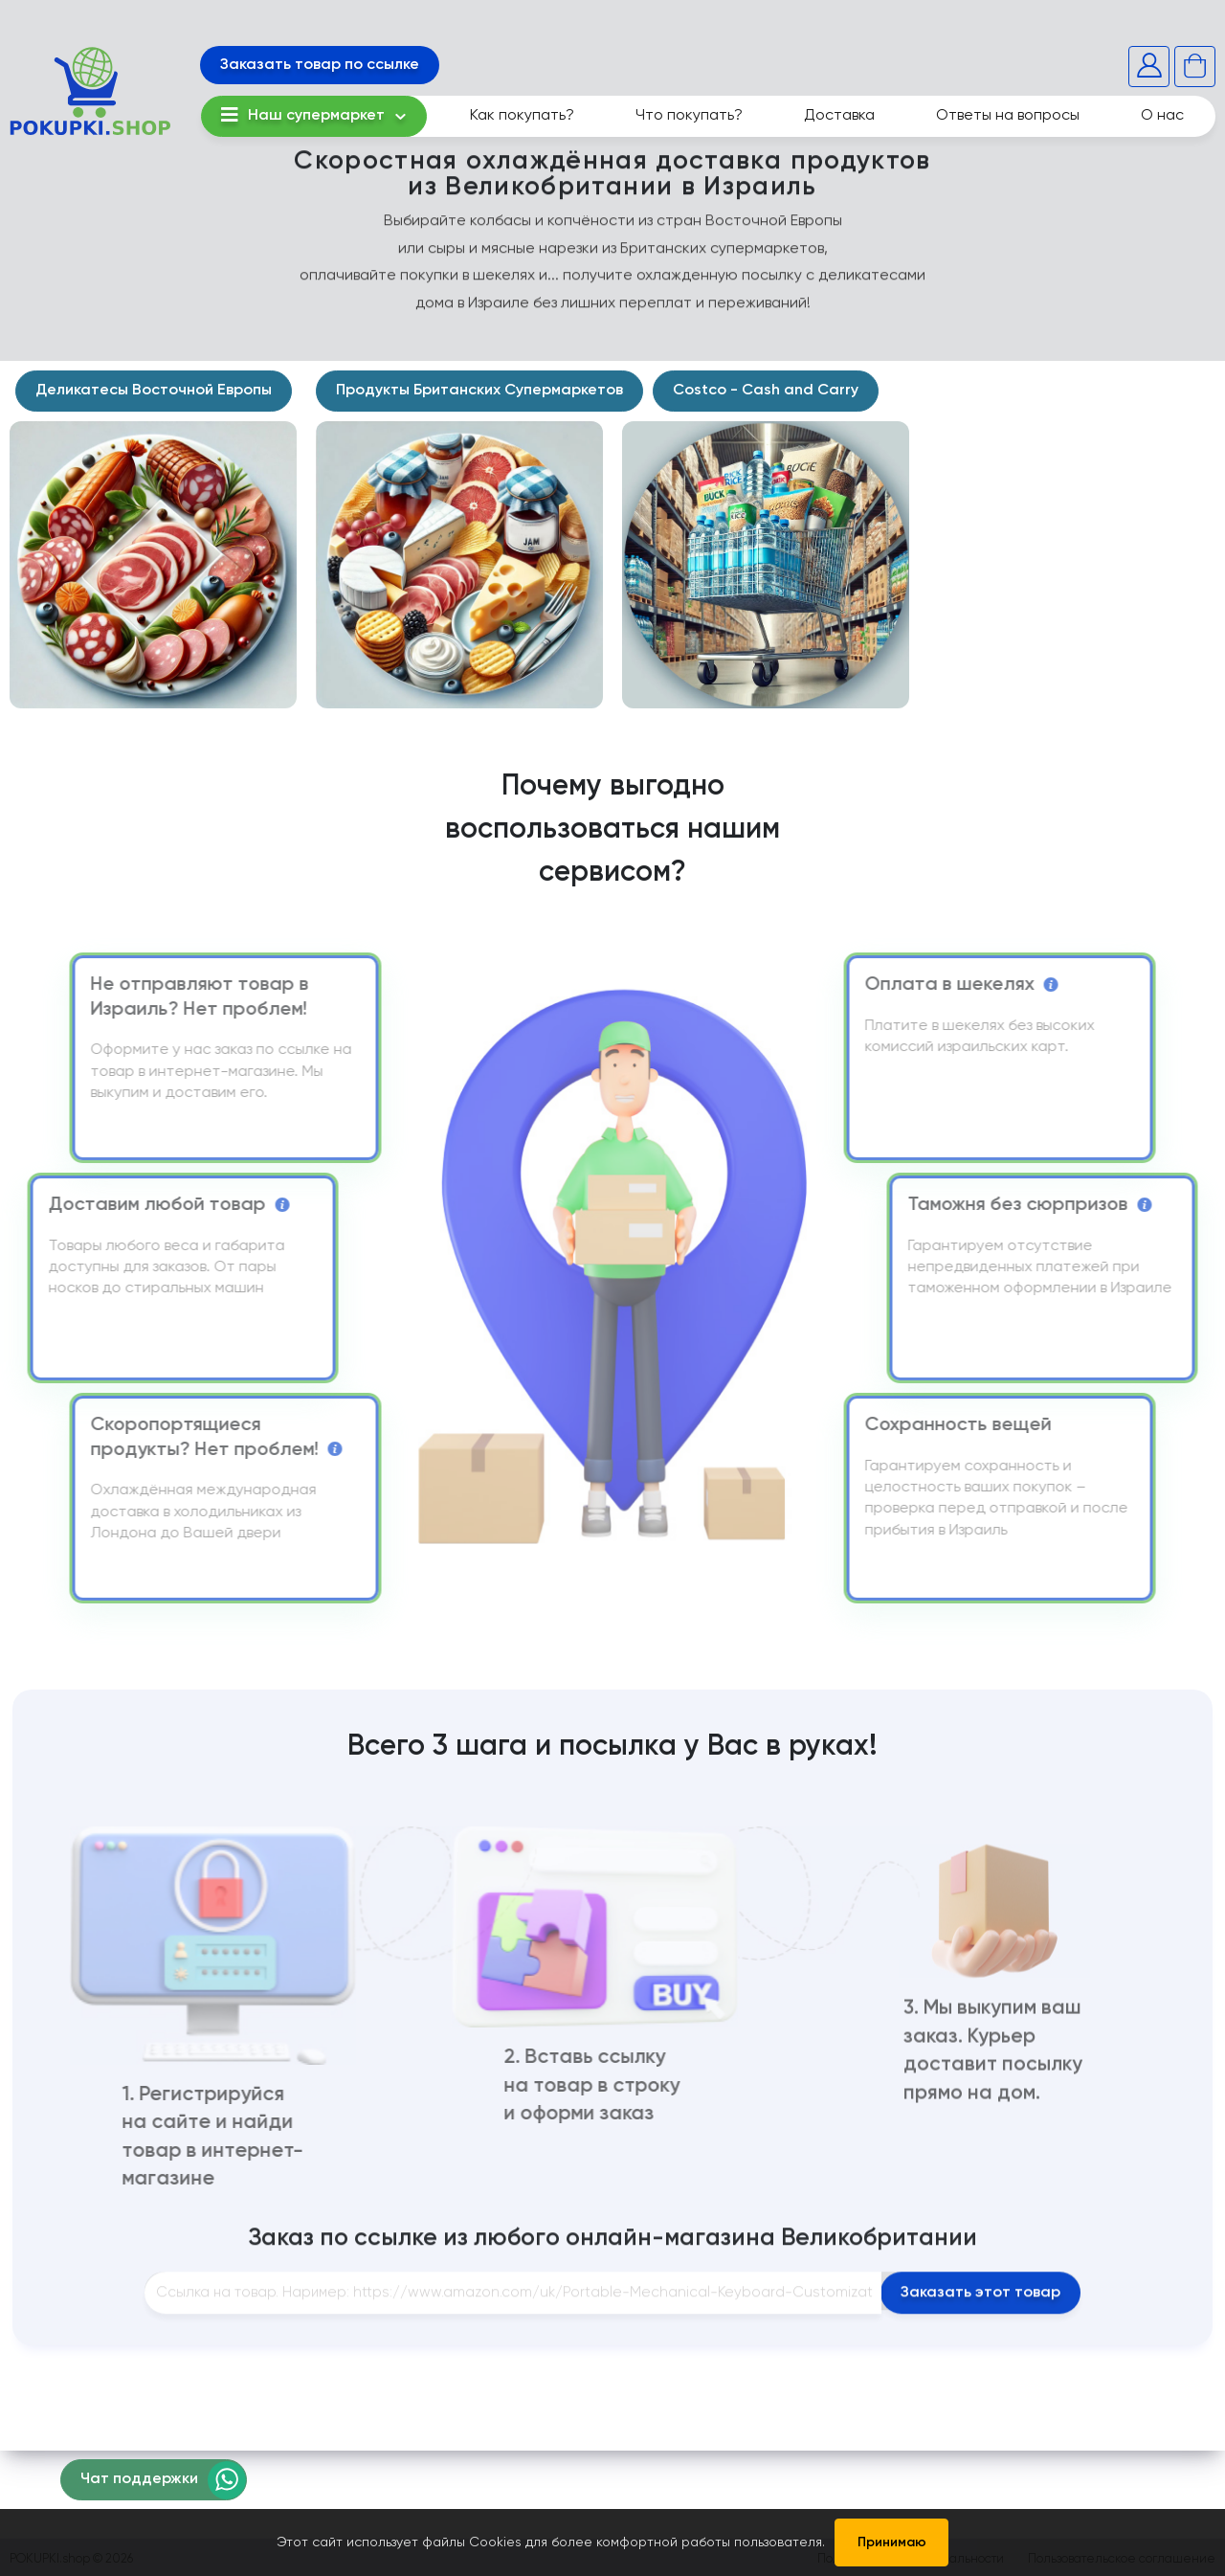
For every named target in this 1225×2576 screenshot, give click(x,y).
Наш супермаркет (303, 114)
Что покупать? (689, 115)
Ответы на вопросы (1008, 115)
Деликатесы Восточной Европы (153, 390)
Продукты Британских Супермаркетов (479, 390)
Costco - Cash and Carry (765, 390)
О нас (1162, 115)
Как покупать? (522, 115)
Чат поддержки (139, 2479)
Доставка (839, 115)
